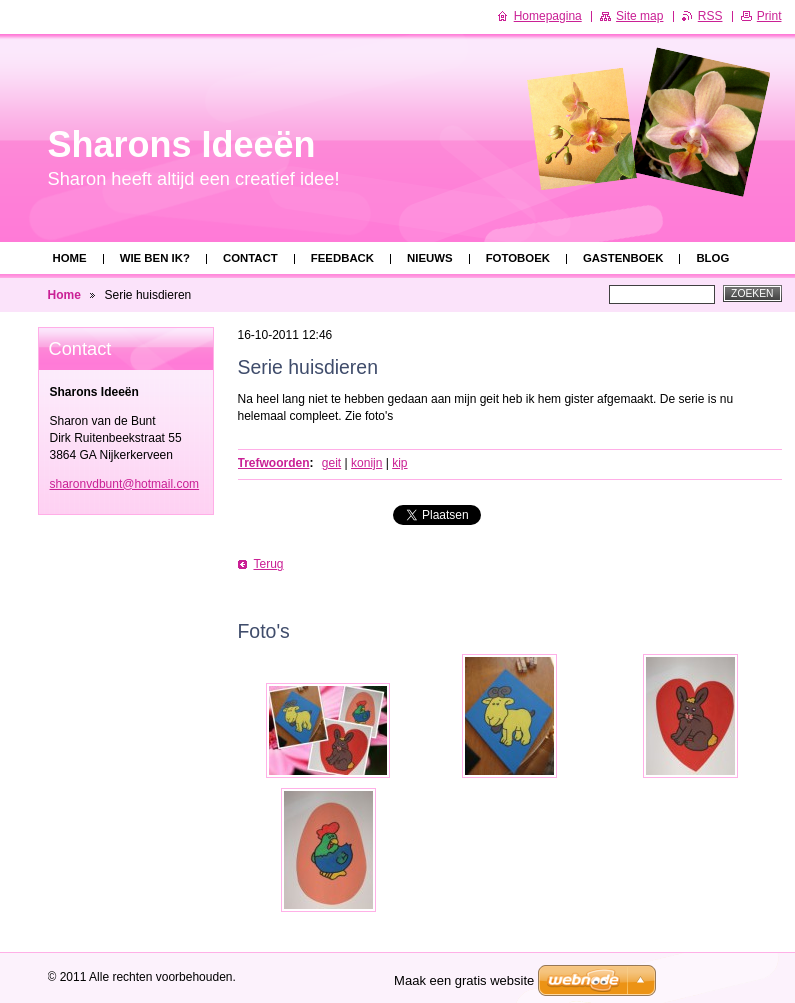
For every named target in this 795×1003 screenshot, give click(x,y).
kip (399, 463)
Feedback (342, 258)
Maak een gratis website (464, 980)
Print (769, 16)
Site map (639, 16)
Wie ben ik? (155, 258)
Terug (269, 564)
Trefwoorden (274, 463)
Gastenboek (623, 258)
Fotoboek (518, 258)
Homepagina (548, 16)
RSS (710, 16)
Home (70, 258)
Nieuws (430, 258)
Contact (250, 258)
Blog (712, 258)
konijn (366, 463)
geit (331, 463)
